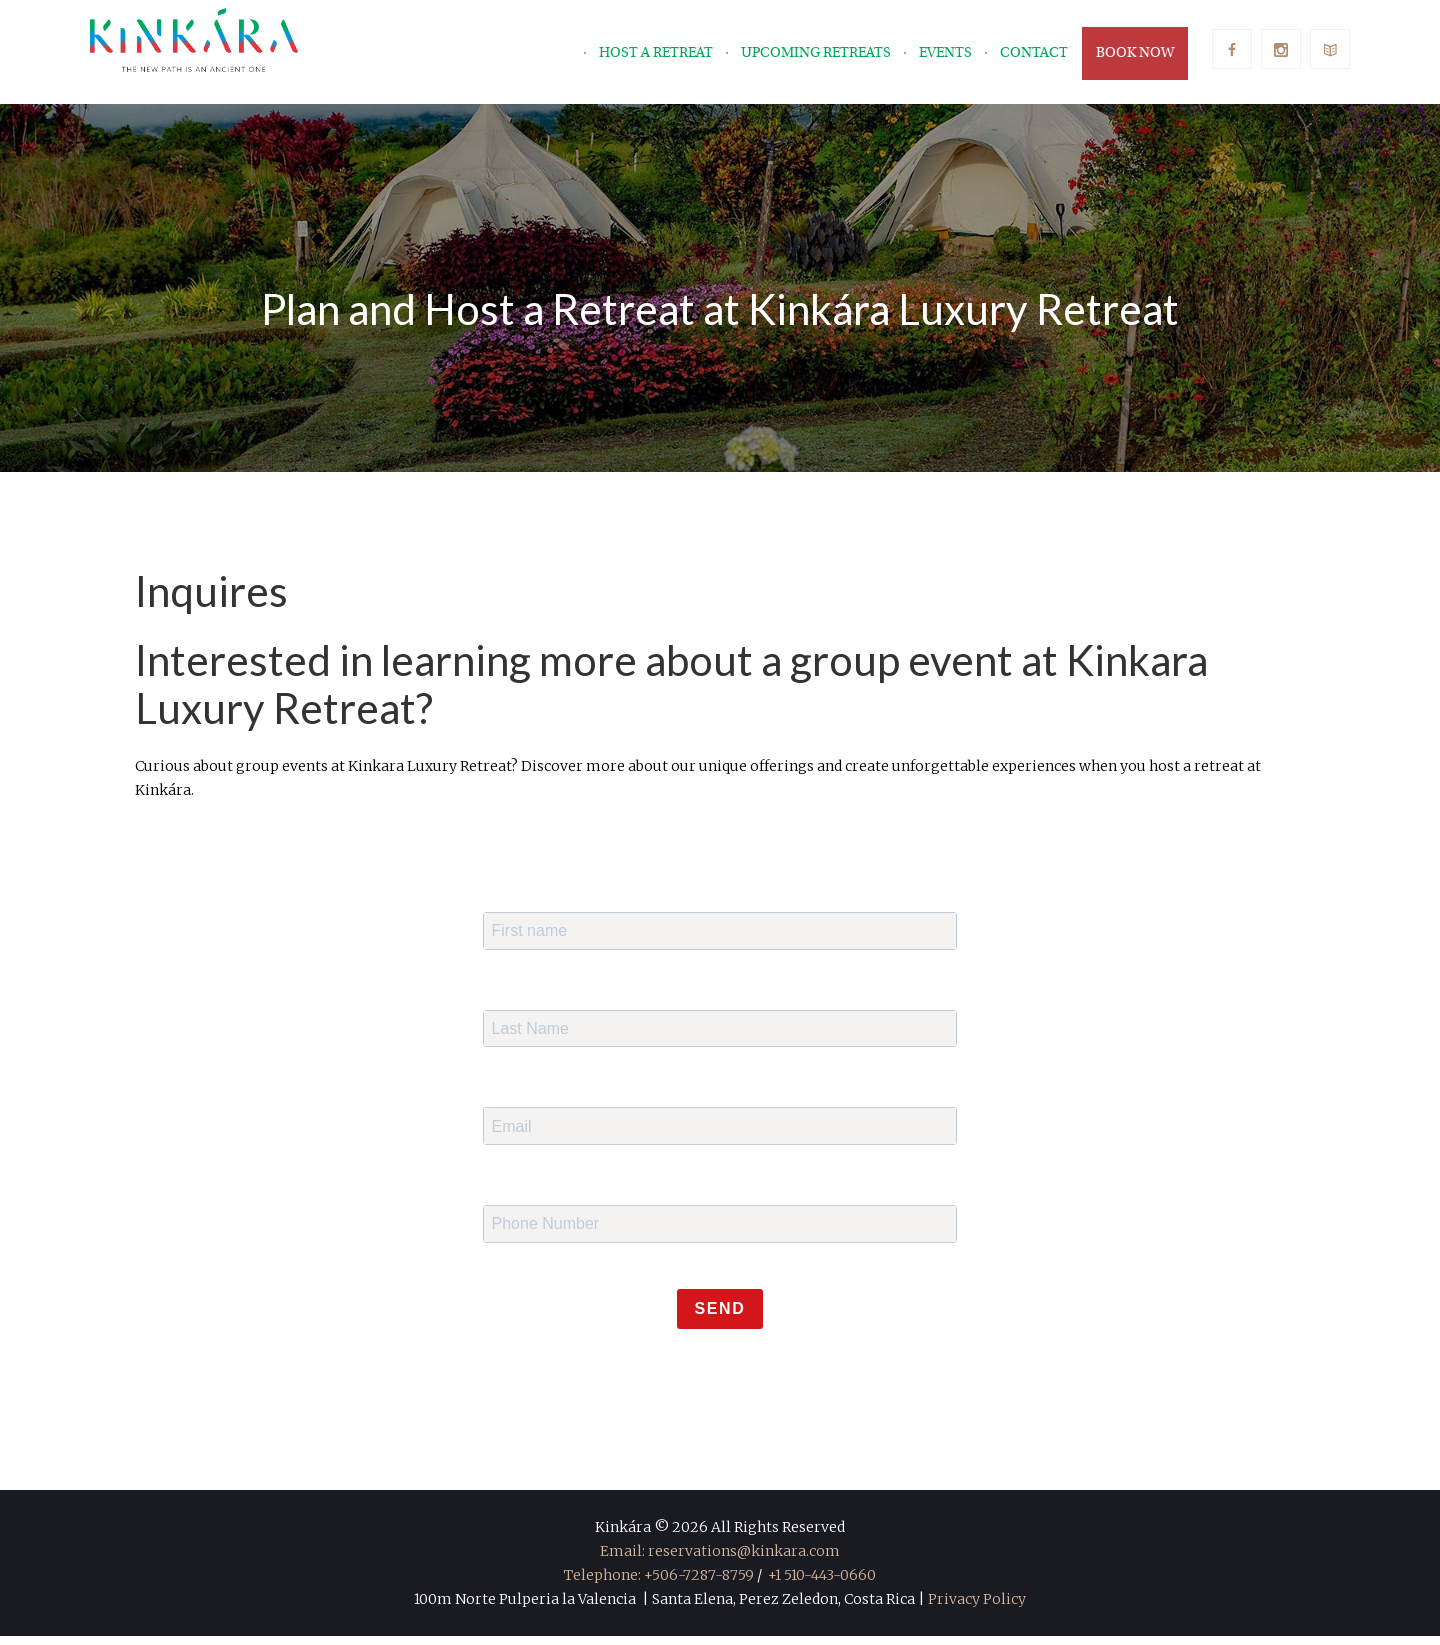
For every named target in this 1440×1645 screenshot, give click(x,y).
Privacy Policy (977, 1608)
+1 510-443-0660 (820, 1584)
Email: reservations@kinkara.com (720, 1560)
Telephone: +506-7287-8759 (659, 1584)
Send (720, 1317)
